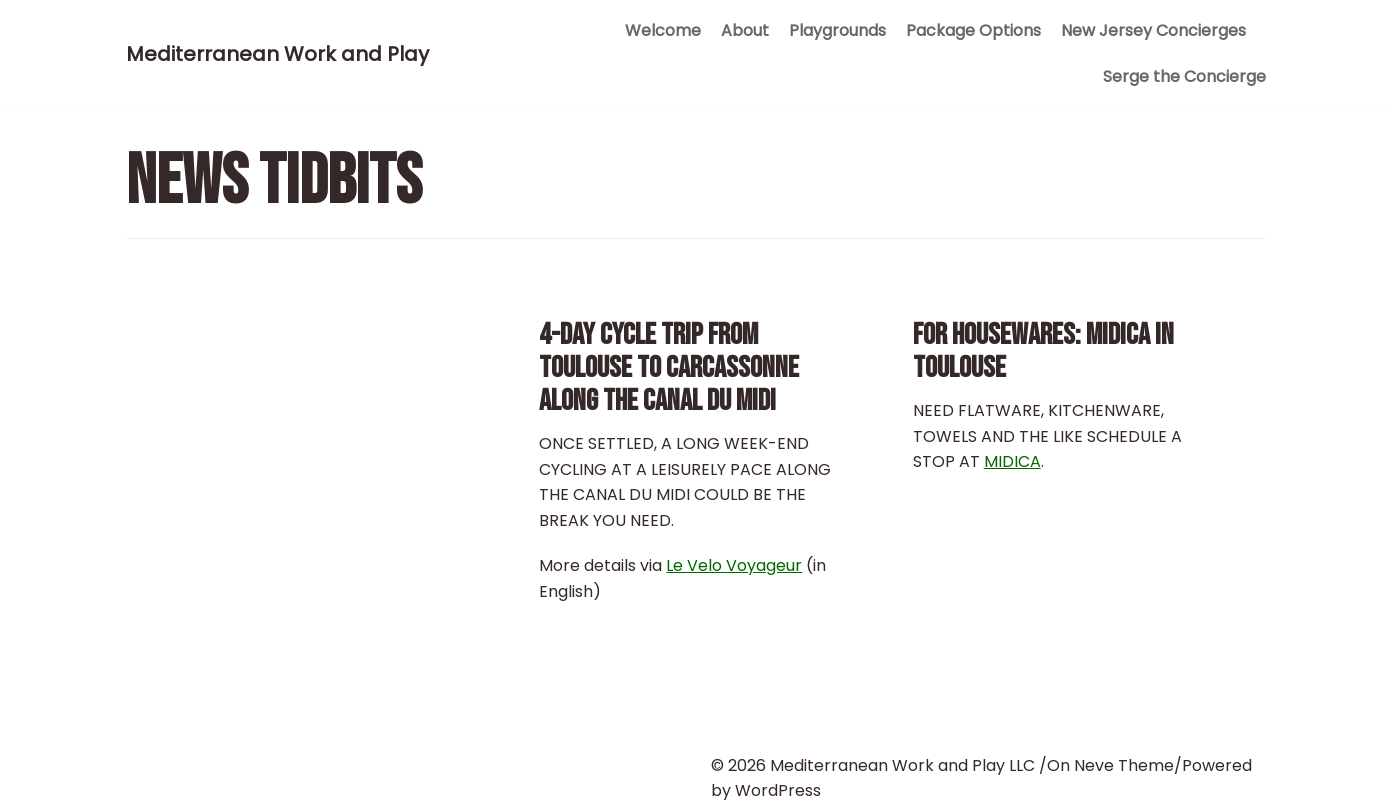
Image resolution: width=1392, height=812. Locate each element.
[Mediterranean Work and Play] (277, 54)
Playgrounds (837, 30)
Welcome (663, 30)
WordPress (778, 790)
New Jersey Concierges (1153, 30)
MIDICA (1012, 461)
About (745, 30)
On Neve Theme (1110, 765)
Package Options (973, 30)
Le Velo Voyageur (734, 565)
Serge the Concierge (1184, 76)
